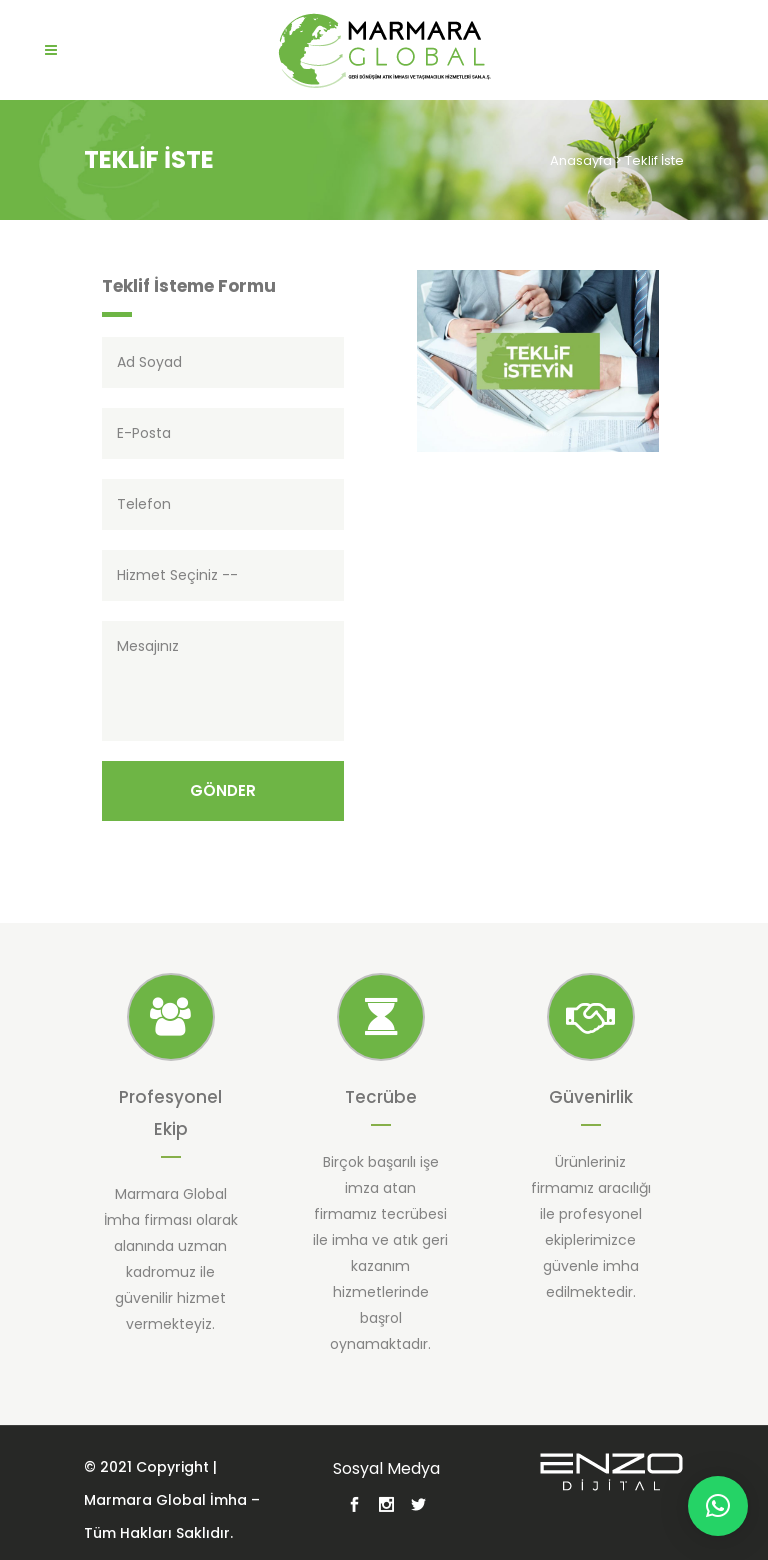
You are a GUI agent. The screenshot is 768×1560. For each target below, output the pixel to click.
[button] (718, 1506)
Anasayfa (581, 160)
